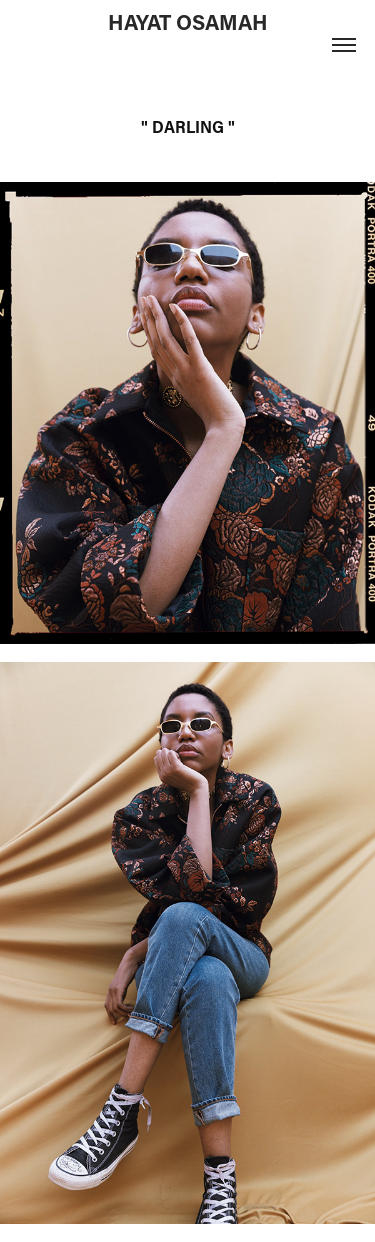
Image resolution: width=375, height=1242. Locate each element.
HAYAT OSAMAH (188, 22)
